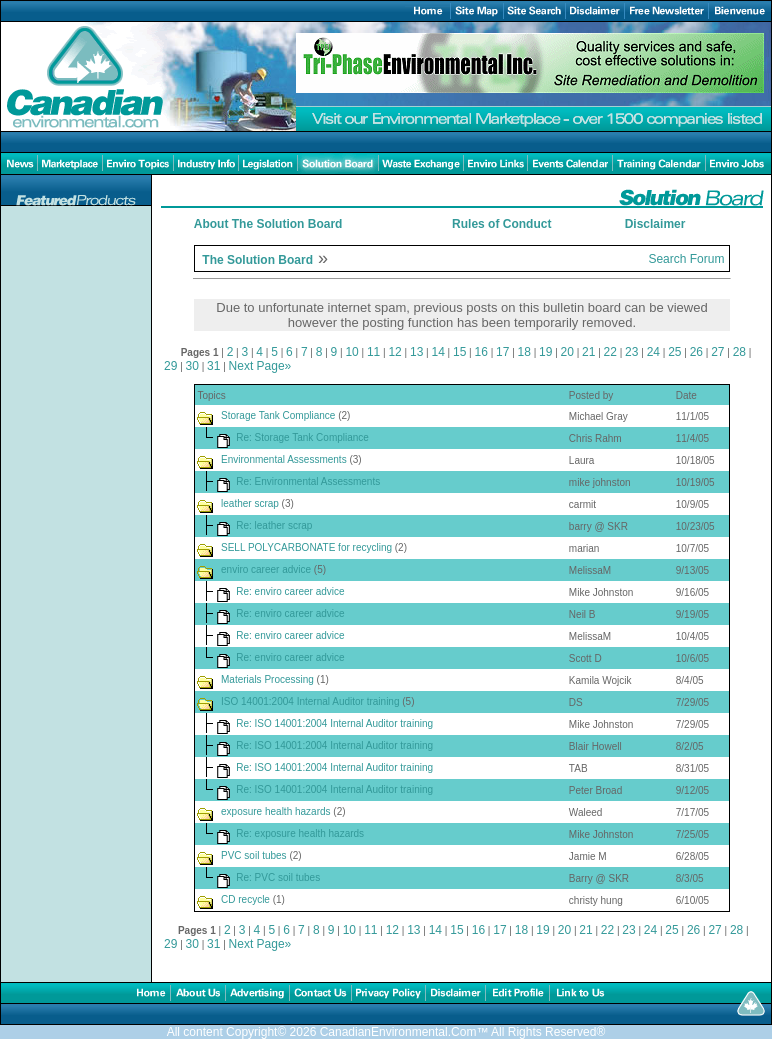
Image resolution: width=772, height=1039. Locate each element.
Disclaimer (655, 224)
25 (674, 352)
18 (524, 352)
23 (631, 352)
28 (739, 352)
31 (213, 366)
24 (653, 352)
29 (170, 366)
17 (502, 352)
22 (610, 352)
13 (416, 352)
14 (437, 352)
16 (481, 352)
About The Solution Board (268, 224)
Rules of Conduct (501, 224)
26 (696, 352)
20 (567, 352)
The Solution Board (257, 260)
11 (373, 352)
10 (351, 352)
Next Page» (260, 366)
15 (459, 352)
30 (192, 366)
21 (588, 352)
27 (717, 352)
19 (545, 352)
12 (394, 352)
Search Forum (686, 259)
